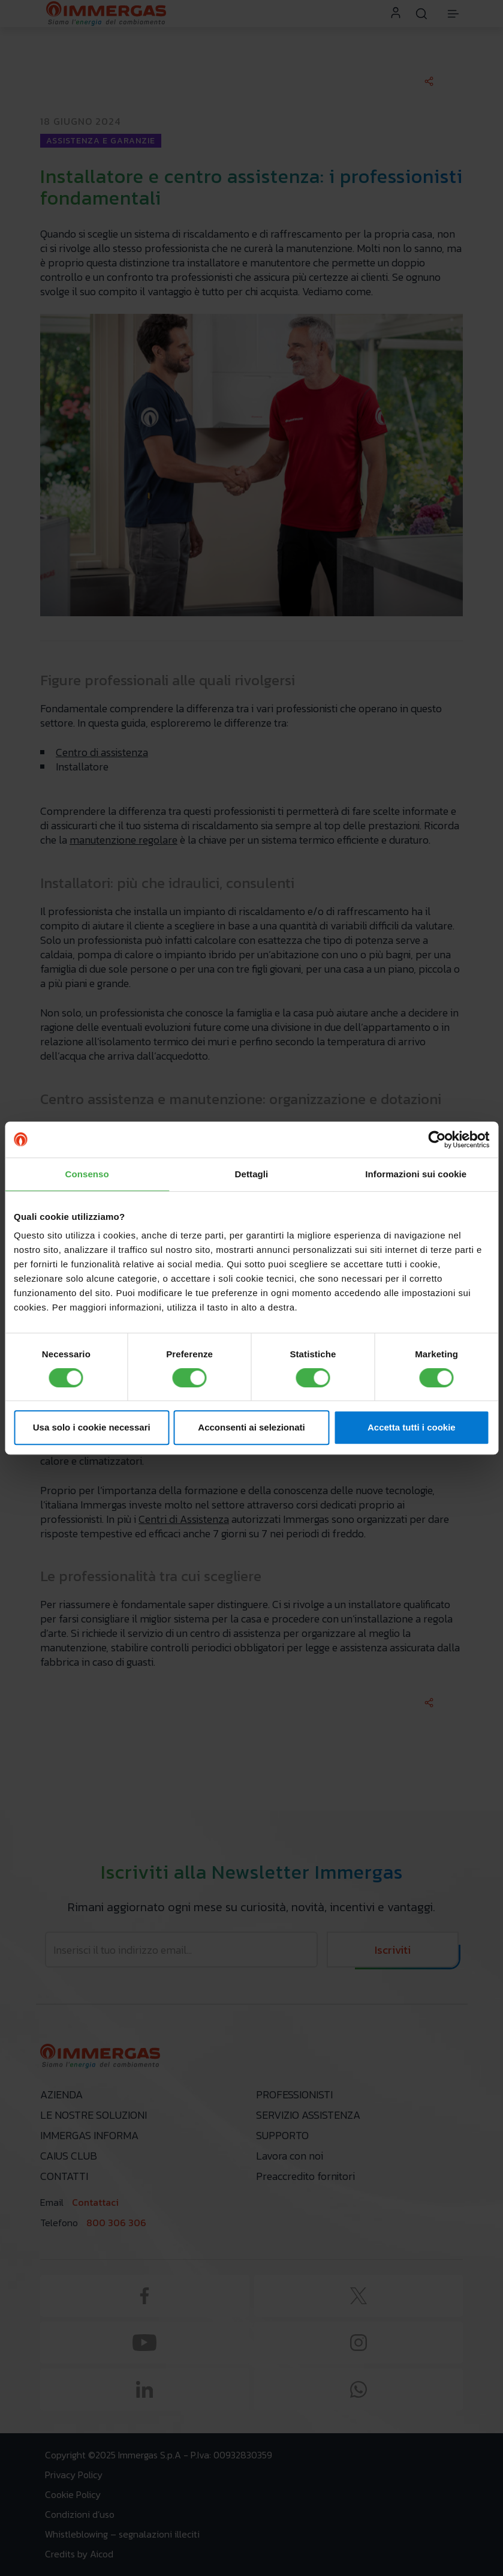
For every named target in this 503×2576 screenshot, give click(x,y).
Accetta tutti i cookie (412, 1427)
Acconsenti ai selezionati (251, 1427)
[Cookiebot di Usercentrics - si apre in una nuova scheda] (436, 1139)
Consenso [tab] (87, 1174)
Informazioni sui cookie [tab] (415, 1174)
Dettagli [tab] (252, 1174)
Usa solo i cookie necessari (91, 1427)
